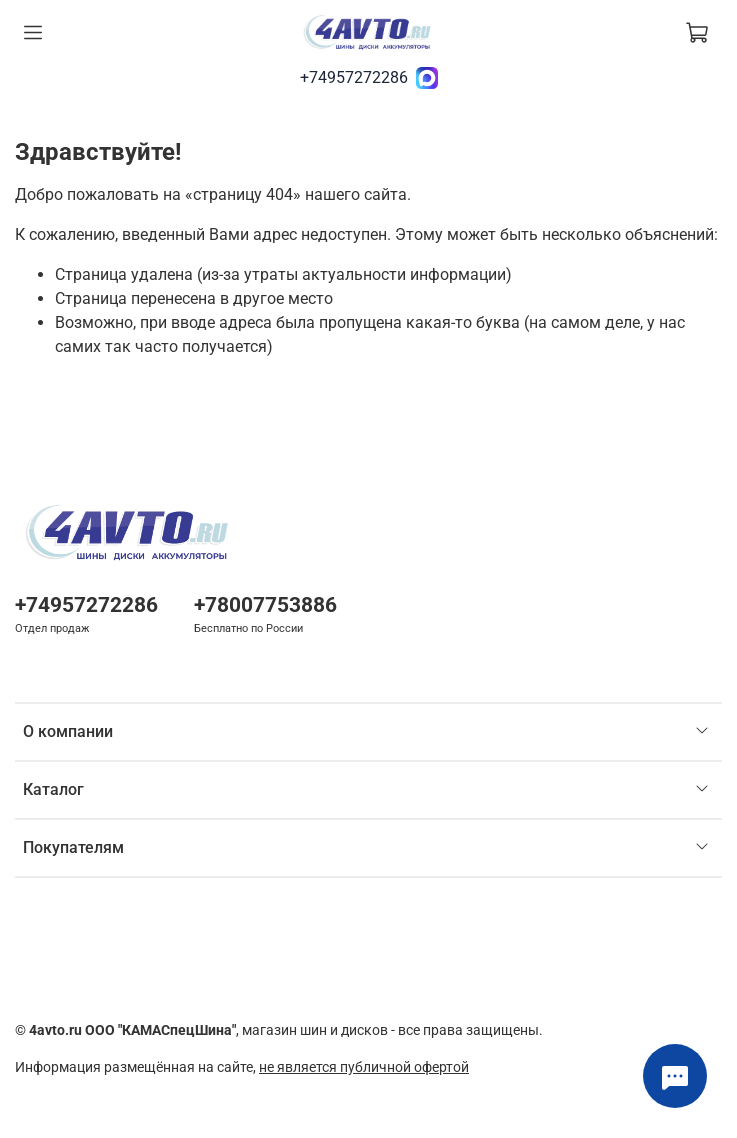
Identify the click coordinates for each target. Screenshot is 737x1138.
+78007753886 (265, 605)
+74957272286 (354, 77)
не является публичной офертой (364, 1067)
